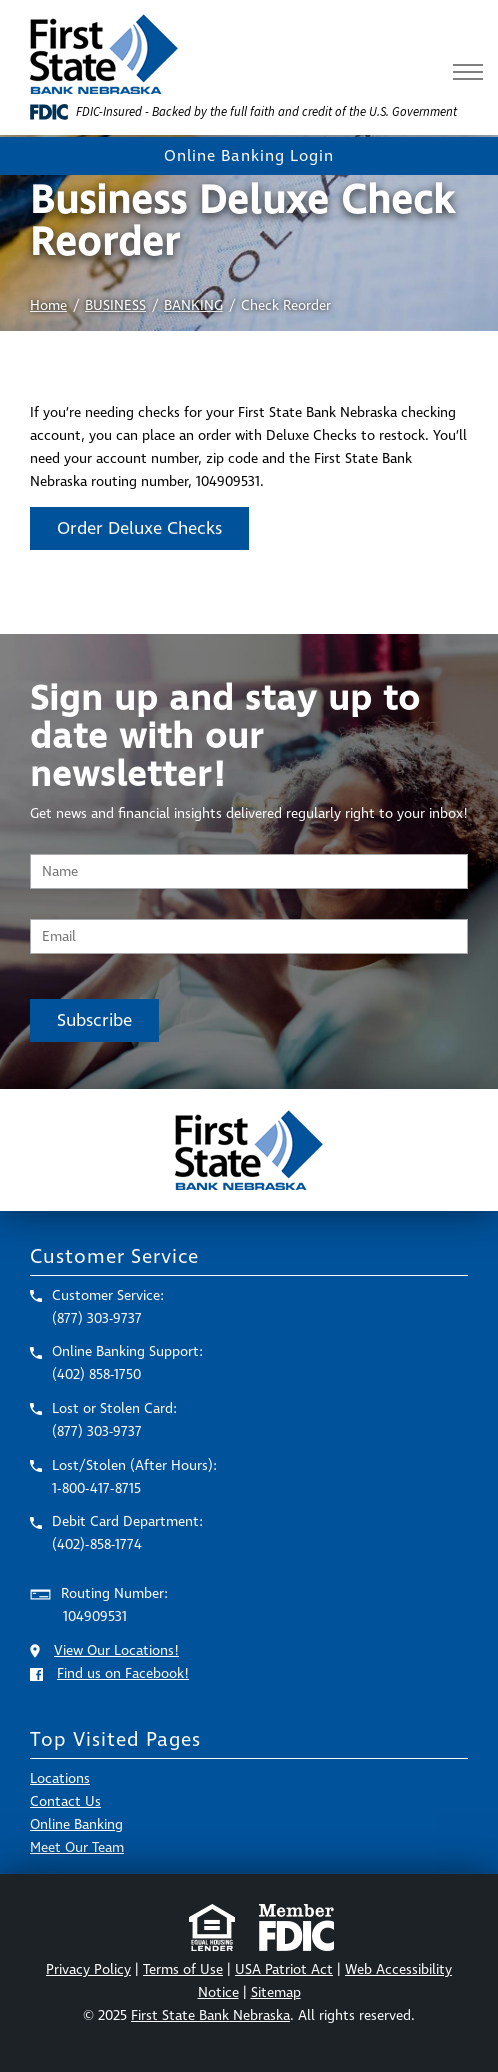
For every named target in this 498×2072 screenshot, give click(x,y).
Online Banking (76, 1824)
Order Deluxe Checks (139, 528)
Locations (60, 1778)
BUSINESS (115, 305)
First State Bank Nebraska (210, 2015)
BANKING (193, 305)
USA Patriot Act (284, 1969)
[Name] (249, 871)
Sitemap (276, 1992)
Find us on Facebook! (123, 1673)
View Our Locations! (116, 1650)
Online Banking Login (249, 156)
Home (48, 305)
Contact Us (65, 1801)
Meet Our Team (77, 1847)
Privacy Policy (88, 1969)
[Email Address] (249, 936)
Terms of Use (183, 1969)
